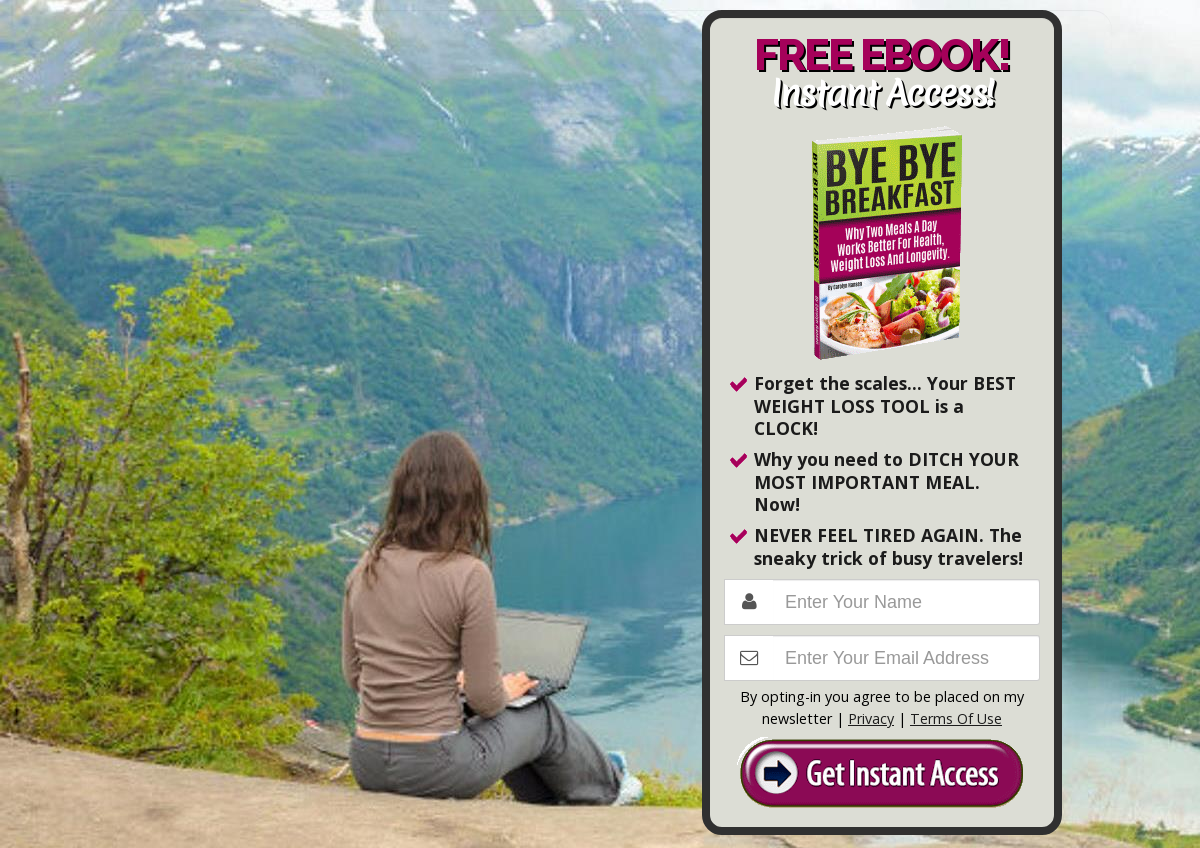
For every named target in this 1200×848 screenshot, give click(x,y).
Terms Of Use (956, 718)
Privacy (871, 718)
